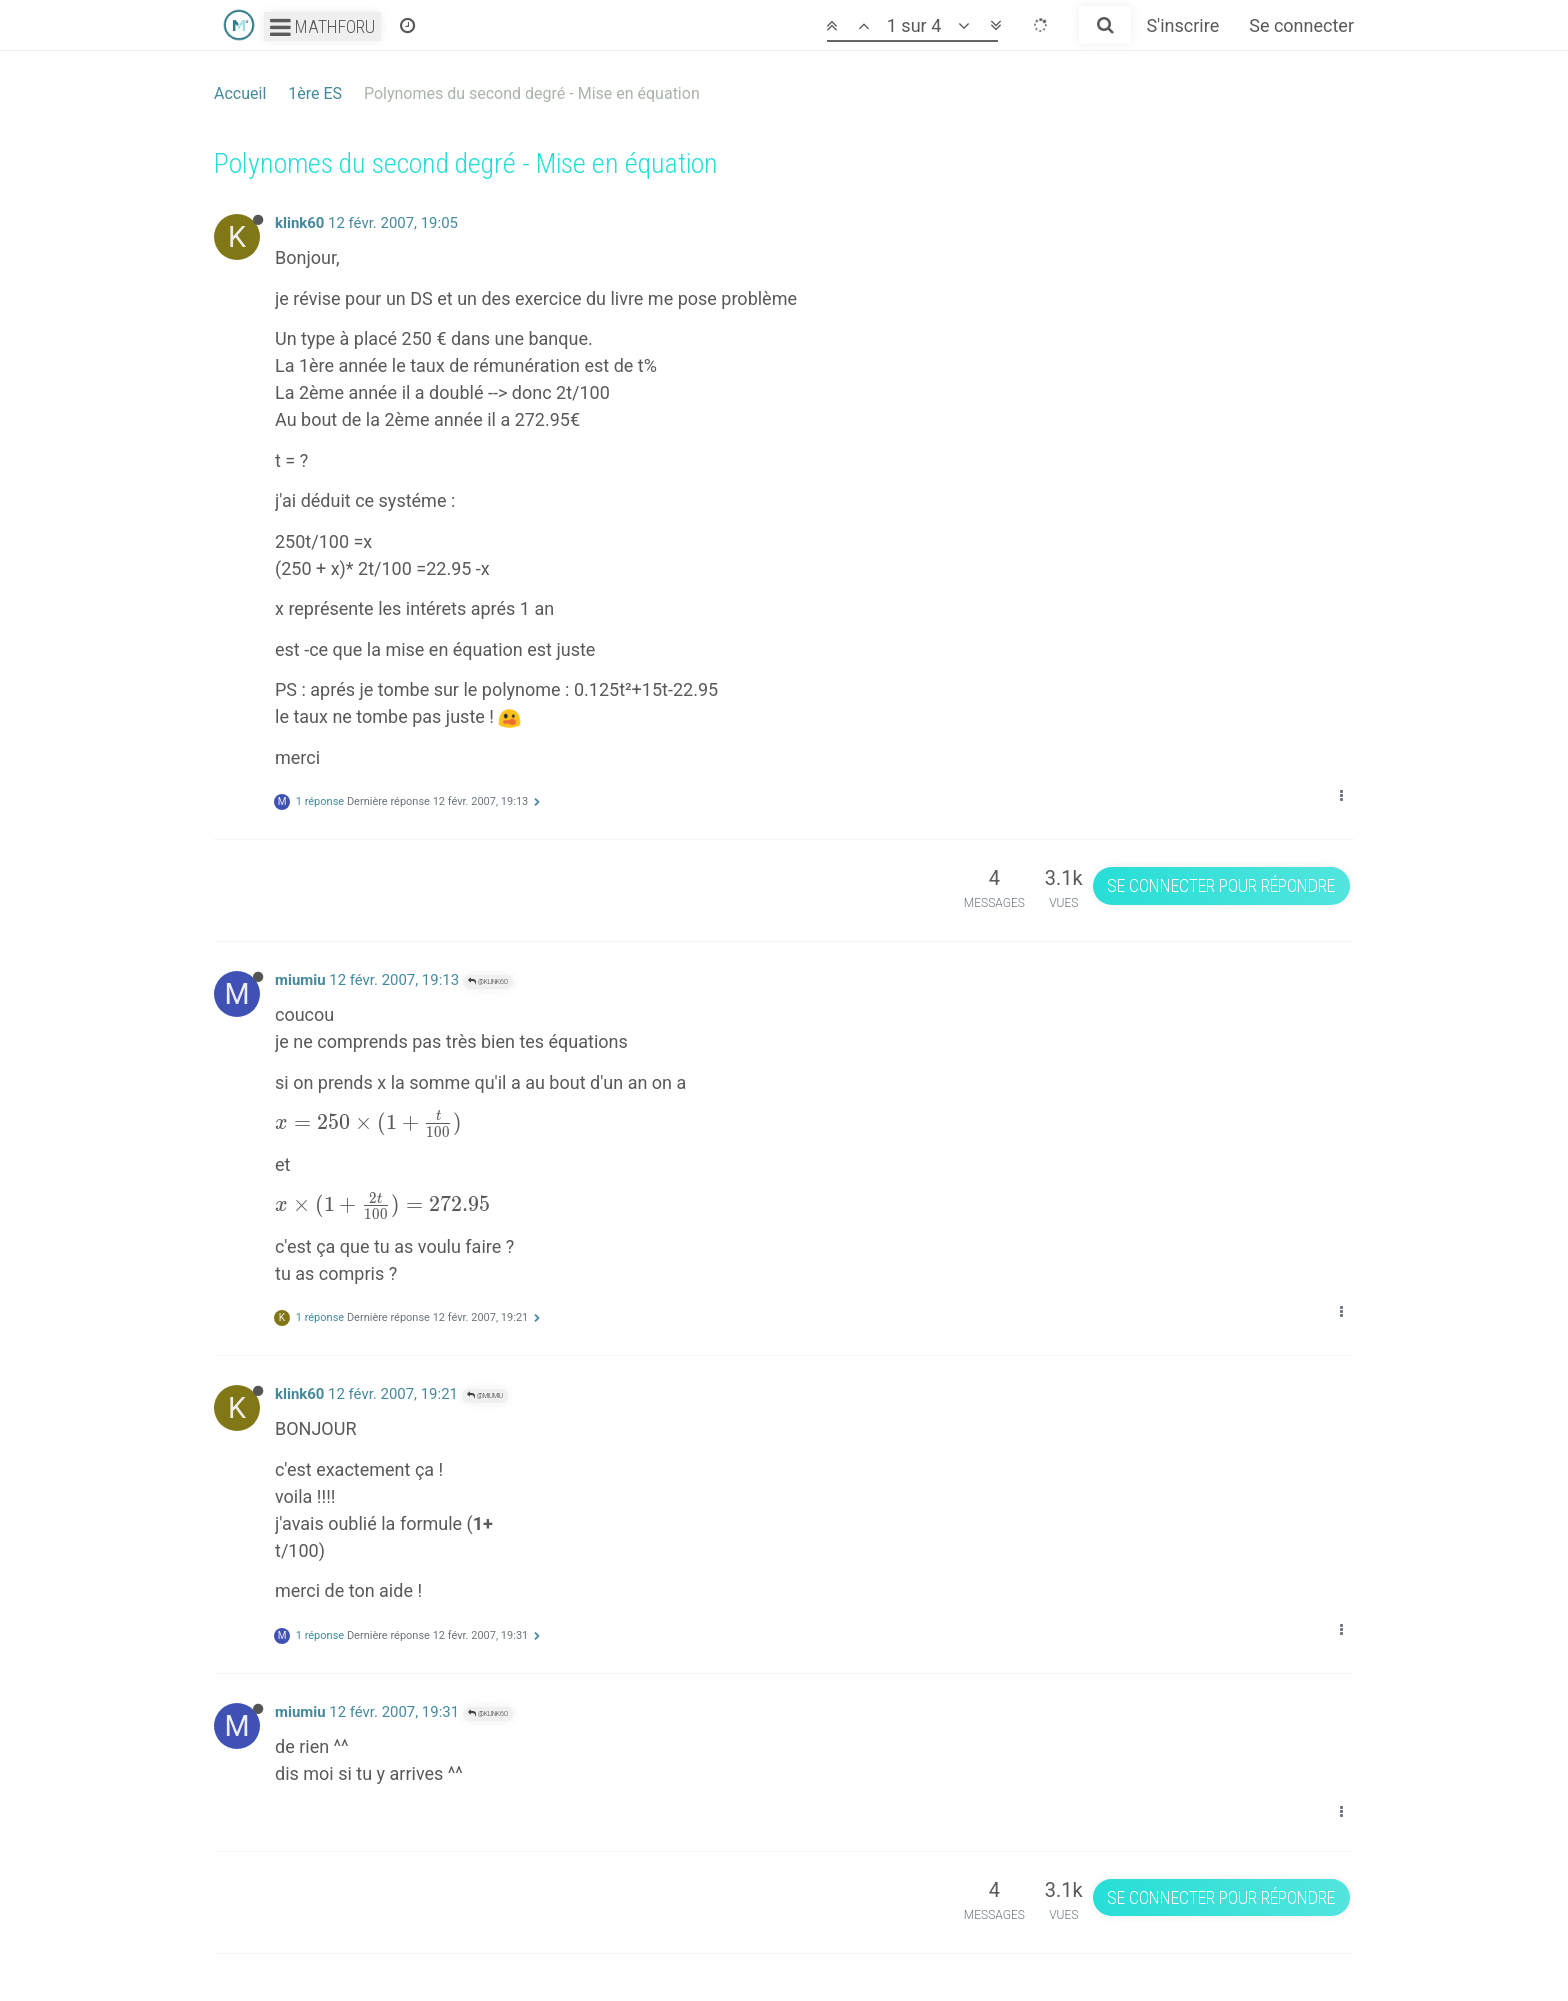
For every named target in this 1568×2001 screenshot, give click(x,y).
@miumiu (485, 1395)
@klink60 (488, 981)
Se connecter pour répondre (1221, 885)
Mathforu (322, 26)
